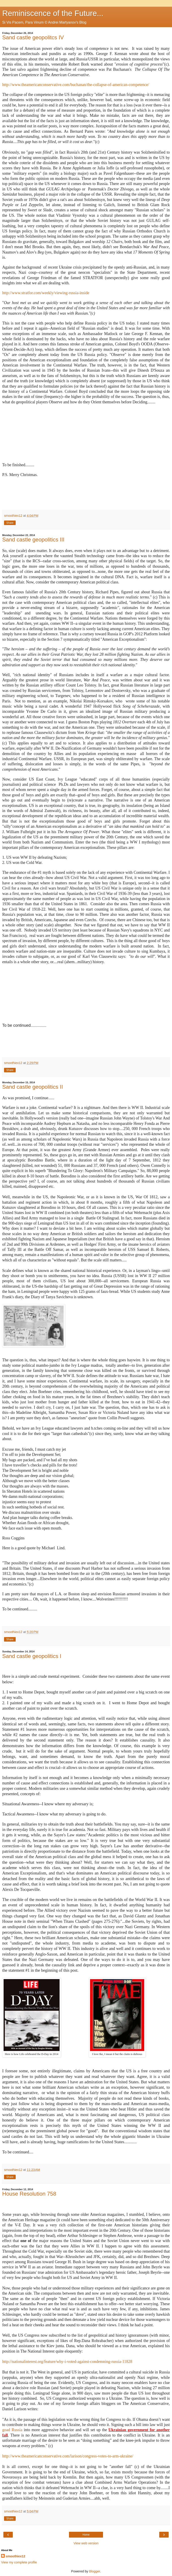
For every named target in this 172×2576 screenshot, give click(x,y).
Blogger (94, 2571)
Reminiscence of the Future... (52, 13)
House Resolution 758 (29, 2194)
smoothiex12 (15, 2556)
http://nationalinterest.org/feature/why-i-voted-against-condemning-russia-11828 (67, 2361)
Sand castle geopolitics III (33, 539)
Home (86, 2534)
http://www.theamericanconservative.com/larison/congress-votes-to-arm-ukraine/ (67, 2456)
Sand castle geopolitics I (31, 1656)
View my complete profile (19, 2562)
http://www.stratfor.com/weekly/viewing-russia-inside (45, 293)
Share (9, 522)
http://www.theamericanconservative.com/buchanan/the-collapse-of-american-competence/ (75, 84)
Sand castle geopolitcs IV (33, 37)
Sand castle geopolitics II (32, 1087)
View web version (86, 2543)
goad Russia (12, 2430)
